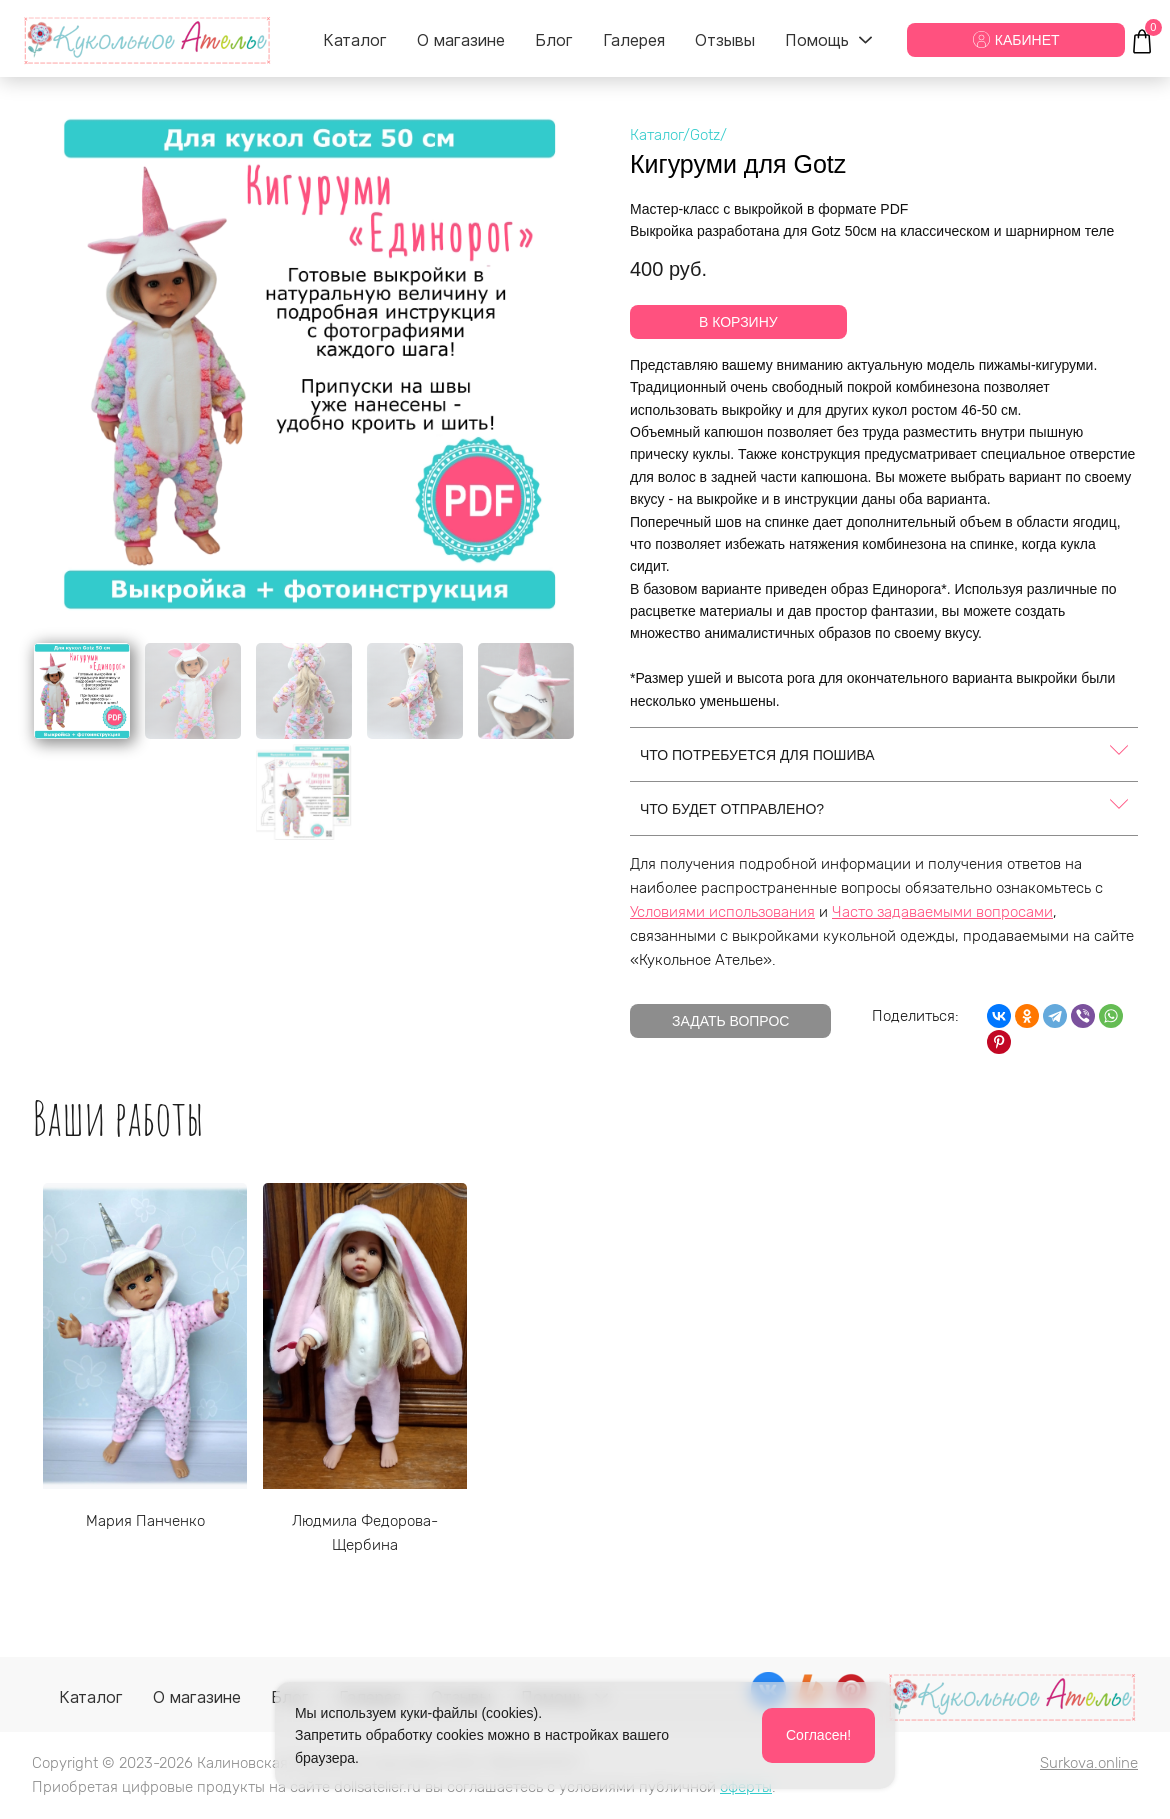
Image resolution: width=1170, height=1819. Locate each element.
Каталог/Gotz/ (678, 135)
